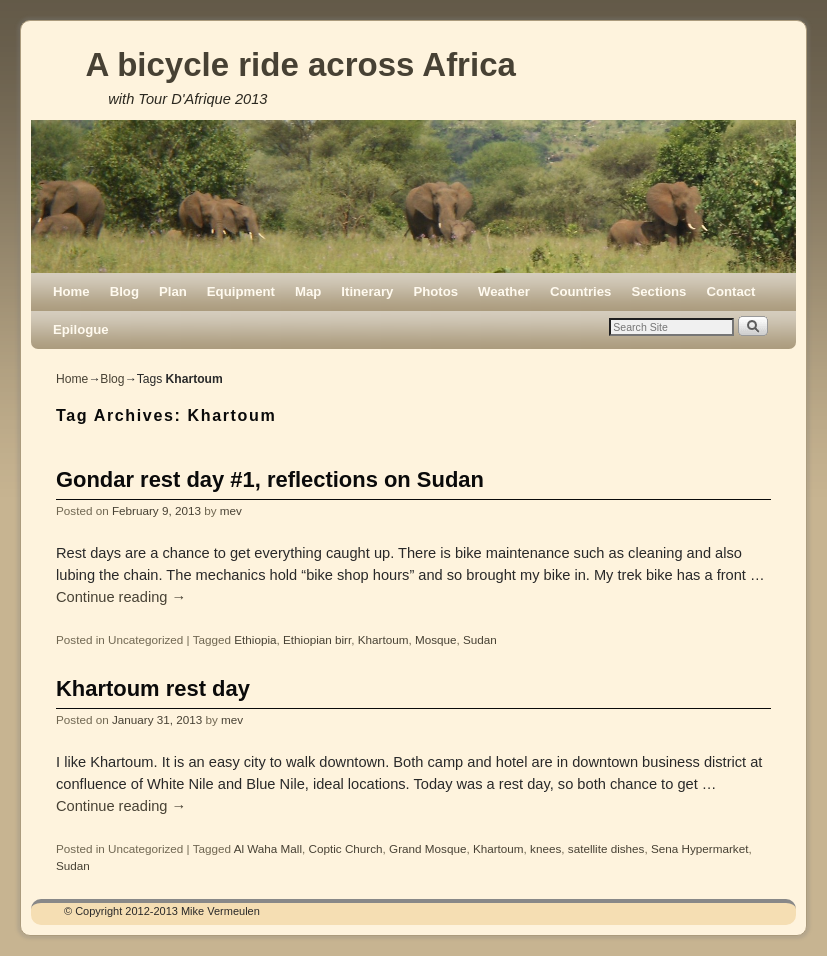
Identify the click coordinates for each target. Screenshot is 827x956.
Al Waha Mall (268, 848)
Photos (435, 291)
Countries (581, 291)
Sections (658, 291)
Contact (730, 291)
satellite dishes (606, 848)
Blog (124, 291)
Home (71, 291)
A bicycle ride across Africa (300, 64)
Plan (173, 291)
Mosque (436, 639)
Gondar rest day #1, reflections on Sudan (270, 479)
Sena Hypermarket (699, 848)
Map (308, 291)
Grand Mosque (427, 848)
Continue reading (121, 597)
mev (231, 510)
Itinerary (367, 291)
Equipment (241, 291)
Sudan (480, 639)
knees (545, 848)
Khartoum (383, 639)
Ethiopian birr (317, 639)
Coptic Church (346, 848)
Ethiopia (255, 639)
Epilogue (81, 329)
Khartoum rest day (153, 688)
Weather (504, 291)
